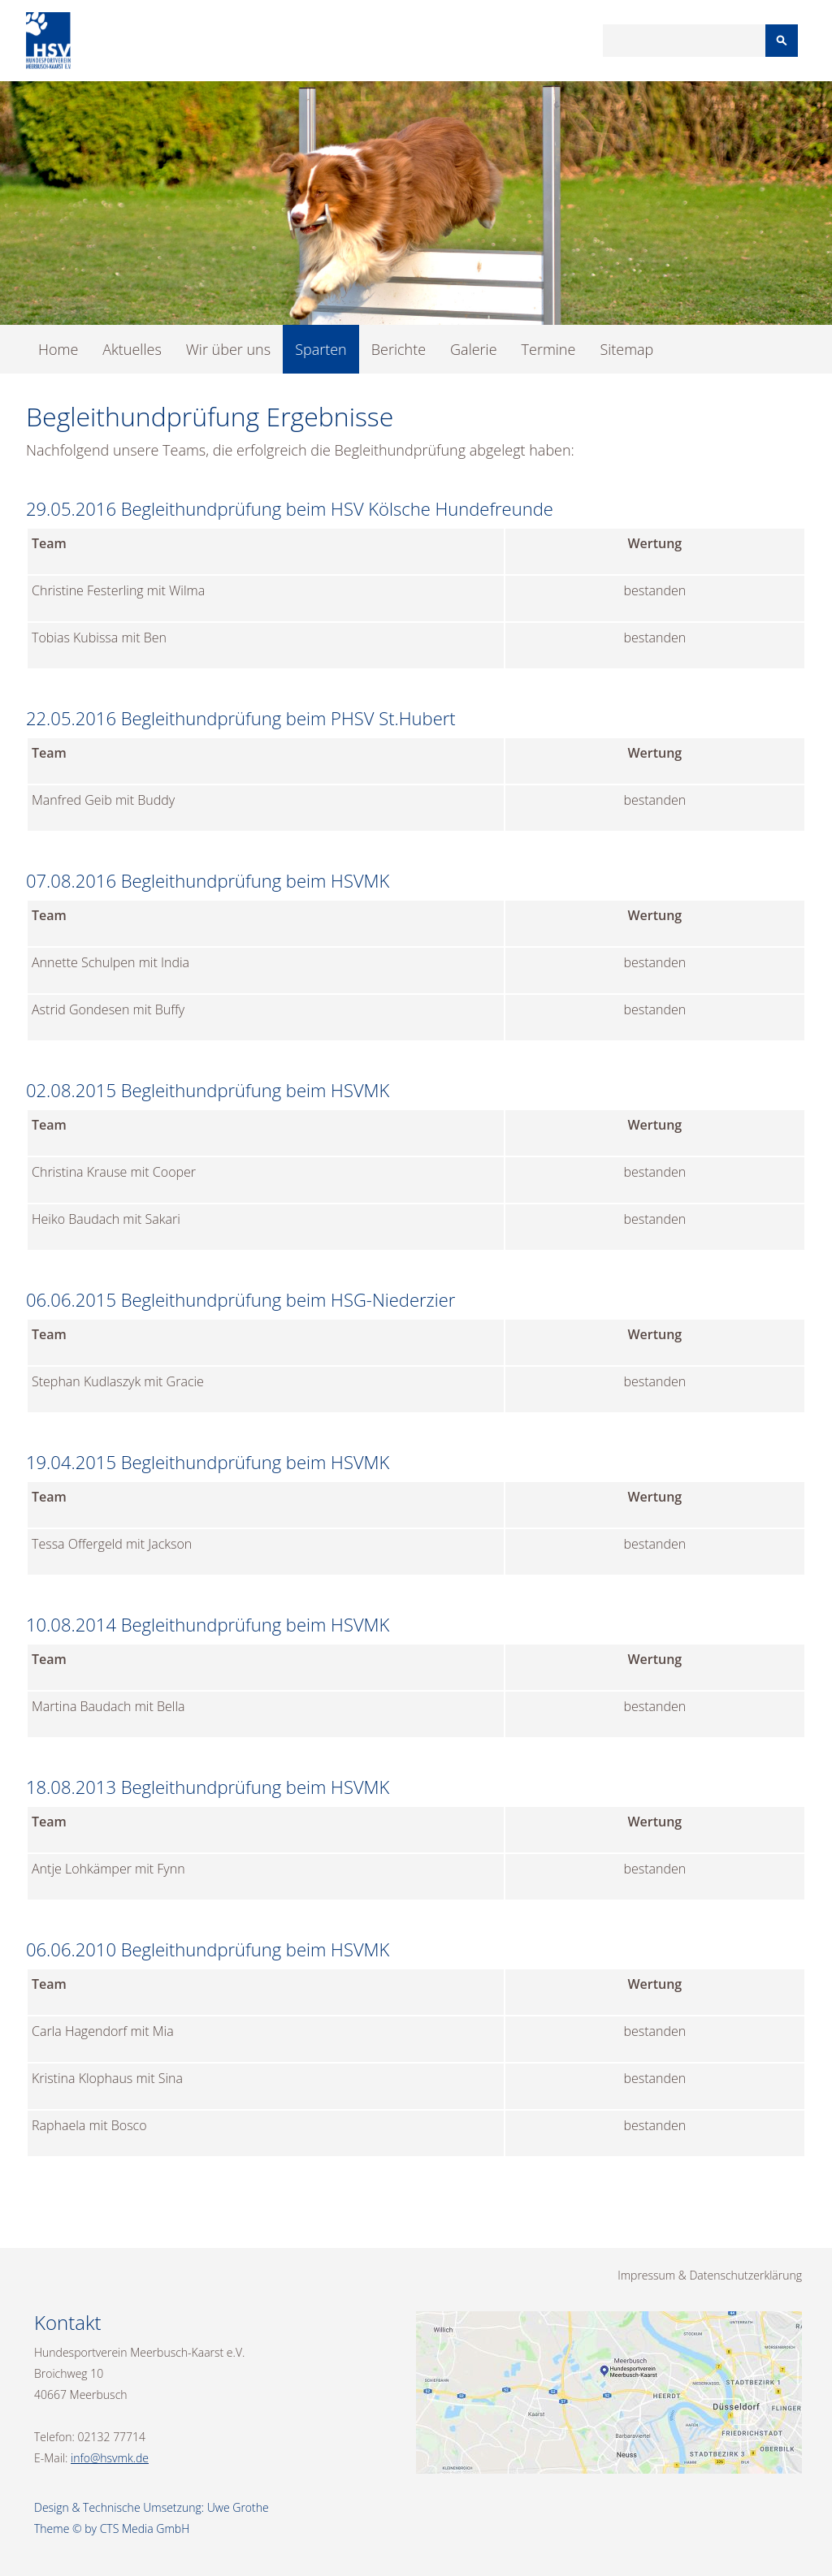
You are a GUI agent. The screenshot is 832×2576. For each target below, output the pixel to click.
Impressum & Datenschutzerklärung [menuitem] (710, 2275)
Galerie (473, 349)
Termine (549, 349)
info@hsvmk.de (110, 2458)
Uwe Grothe (238, 2507)
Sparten (321, 349)
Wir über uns (228, 349)
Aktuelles (131, 349)
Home (58, 349)
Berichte (398, 349)
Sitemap (626, 349)
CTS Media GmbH (145, 2528)
